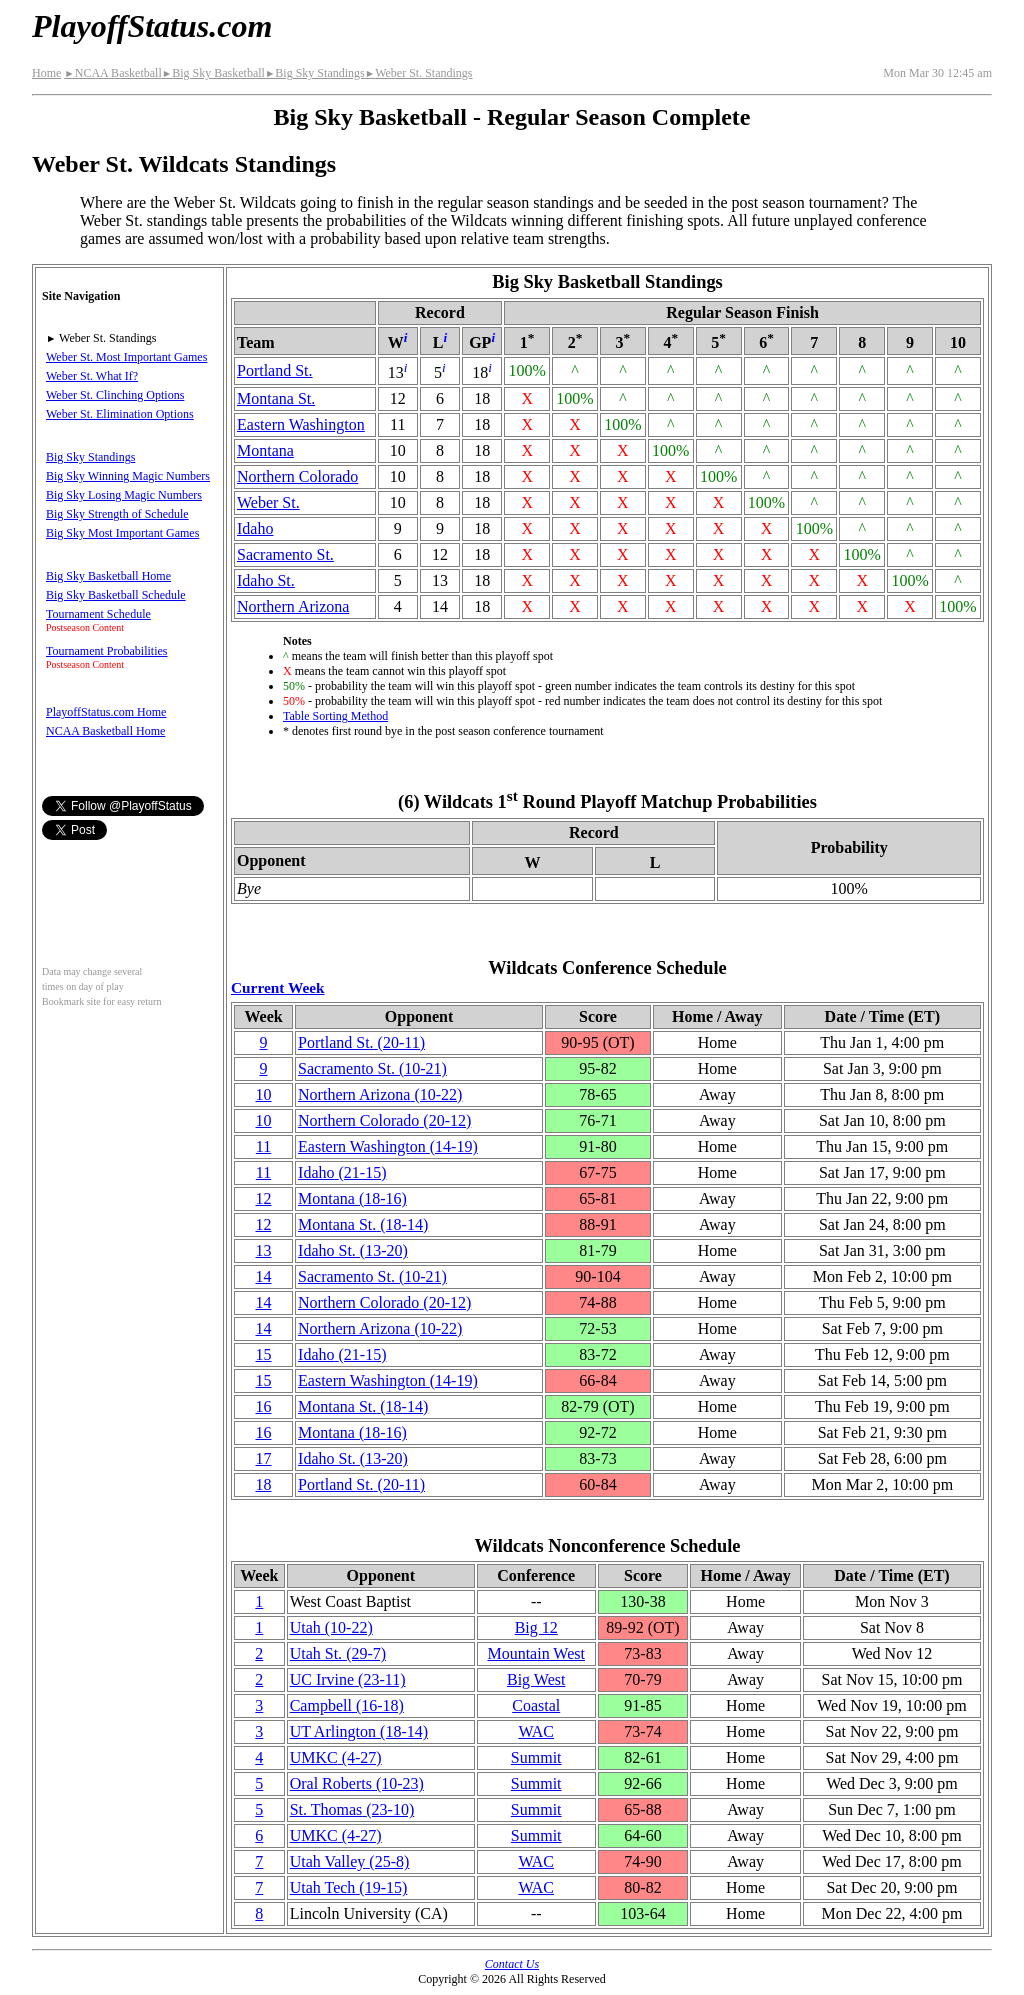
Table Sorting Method (335, 716)
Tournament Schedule (98, 614)
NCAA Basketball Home (105, 731)
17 (264, 1458)
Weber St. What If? (92, 376)
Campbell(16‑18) (347, 1705)
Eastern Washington (301, 424)
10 (264, 1094)
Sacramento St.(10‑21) (372, 1068)
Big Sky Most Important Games (122, 533)
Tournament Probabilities (106, 651)
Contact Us (512, 1964)
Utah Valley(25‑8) (350, 1861)
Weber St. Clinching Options (115, 395)
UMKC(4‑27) (336, 1757)
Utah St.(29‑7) (338, 1653)
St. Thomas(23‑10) (352, 1809)
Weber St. (268, 502)
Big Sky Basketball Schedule (116, 595)
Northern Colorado (297, 476)
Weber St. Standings (419, 73)
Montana (265, 450)
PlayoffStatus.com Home (106, 712)
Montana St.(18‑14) (363, 1224)
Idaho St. (266, 580)
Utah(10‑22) (331, 1627)
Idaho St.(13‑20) (353, 1250)
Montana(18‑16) (352, 1198)
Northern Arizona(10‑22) (380, 1094)
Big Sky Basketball (213, 73)
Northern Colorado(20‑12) (384, 1120)
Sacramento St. (285, 554)
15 (264, 1354)
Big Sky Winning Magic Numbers (128, 476)
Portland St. (275, 370)
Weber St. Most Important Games (126, 357)
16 (264, 1406)
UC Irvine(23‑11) (348, 1679)
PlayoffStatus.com (152, 26)
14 (264, 1276)
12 (264, 1198)
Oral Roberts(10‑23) (357, 1783)
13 (264, 1250)
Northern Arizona (293, 606)
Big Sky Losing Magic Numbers (124, 495)
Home (46, 73)
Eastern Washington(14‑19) (388, 1146)
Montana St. (276, 398)
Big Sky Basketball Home (108, 576)
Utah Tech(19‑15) (349, 1887)
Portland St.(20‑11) (361, 1042)
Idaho (255, 528)
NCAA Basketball (112, 73)
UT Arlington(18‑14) (359, 1731)
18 (264, 1484)
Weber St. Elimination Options (120, 414)
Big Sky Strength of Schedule (117, 514)
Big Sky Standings (315, 73)
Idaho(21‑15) (342, 1172)
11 (263, 1146)
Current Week (278, 987)
